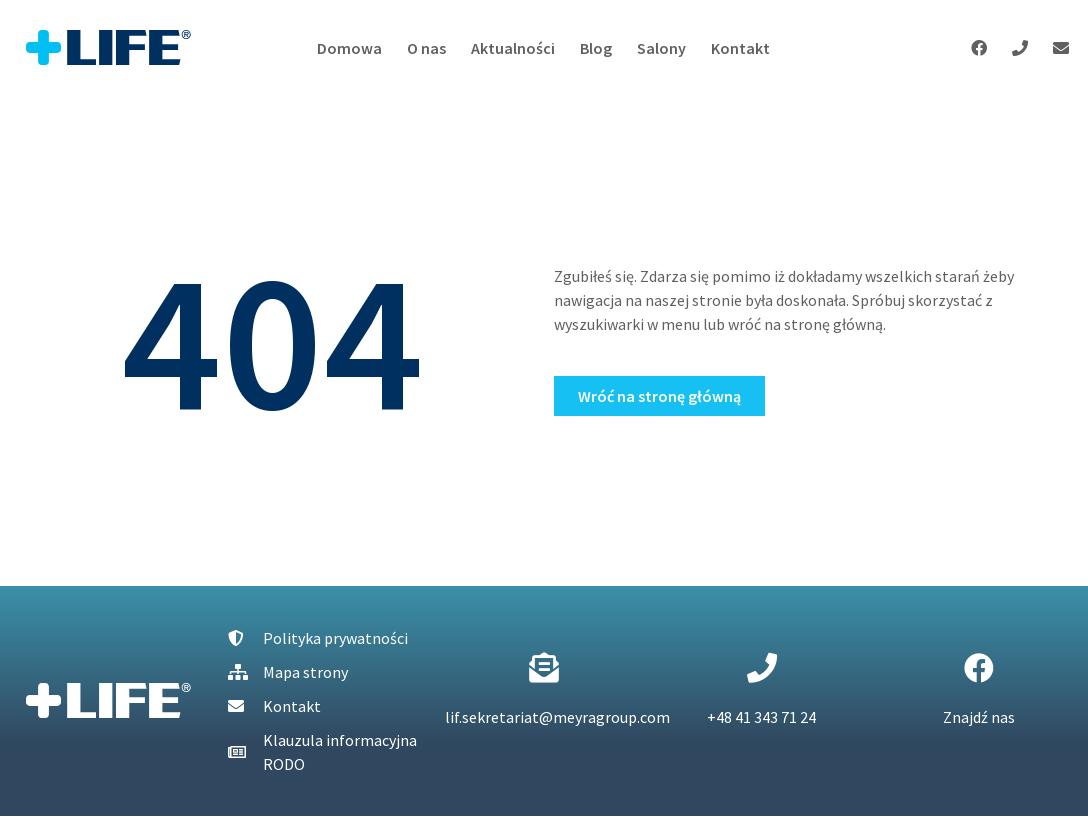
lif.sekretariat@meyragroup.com (557, 717)
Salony (661, 48)
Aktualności (513, 48)
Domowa (349, 48)
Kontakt (740, 48)
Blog (596, 48)
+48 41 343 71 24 (761, 717)
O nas (426, 48)
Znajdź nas (979, 717)
